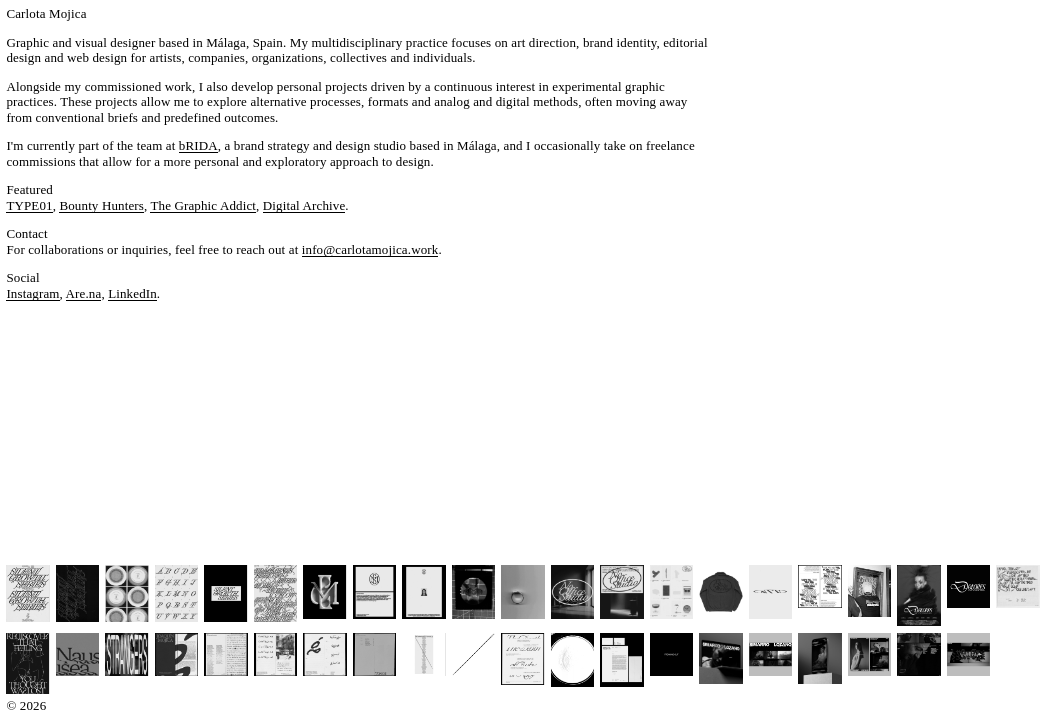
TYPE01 (29, 205)
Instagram (32, 293)
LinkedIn (132, 293)
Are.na (84, 293)
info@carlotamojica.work (370, 249)
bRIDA (198, 145)
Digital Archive (304, 205)
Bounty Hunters (101, 205)
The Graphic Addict (203, 205)
